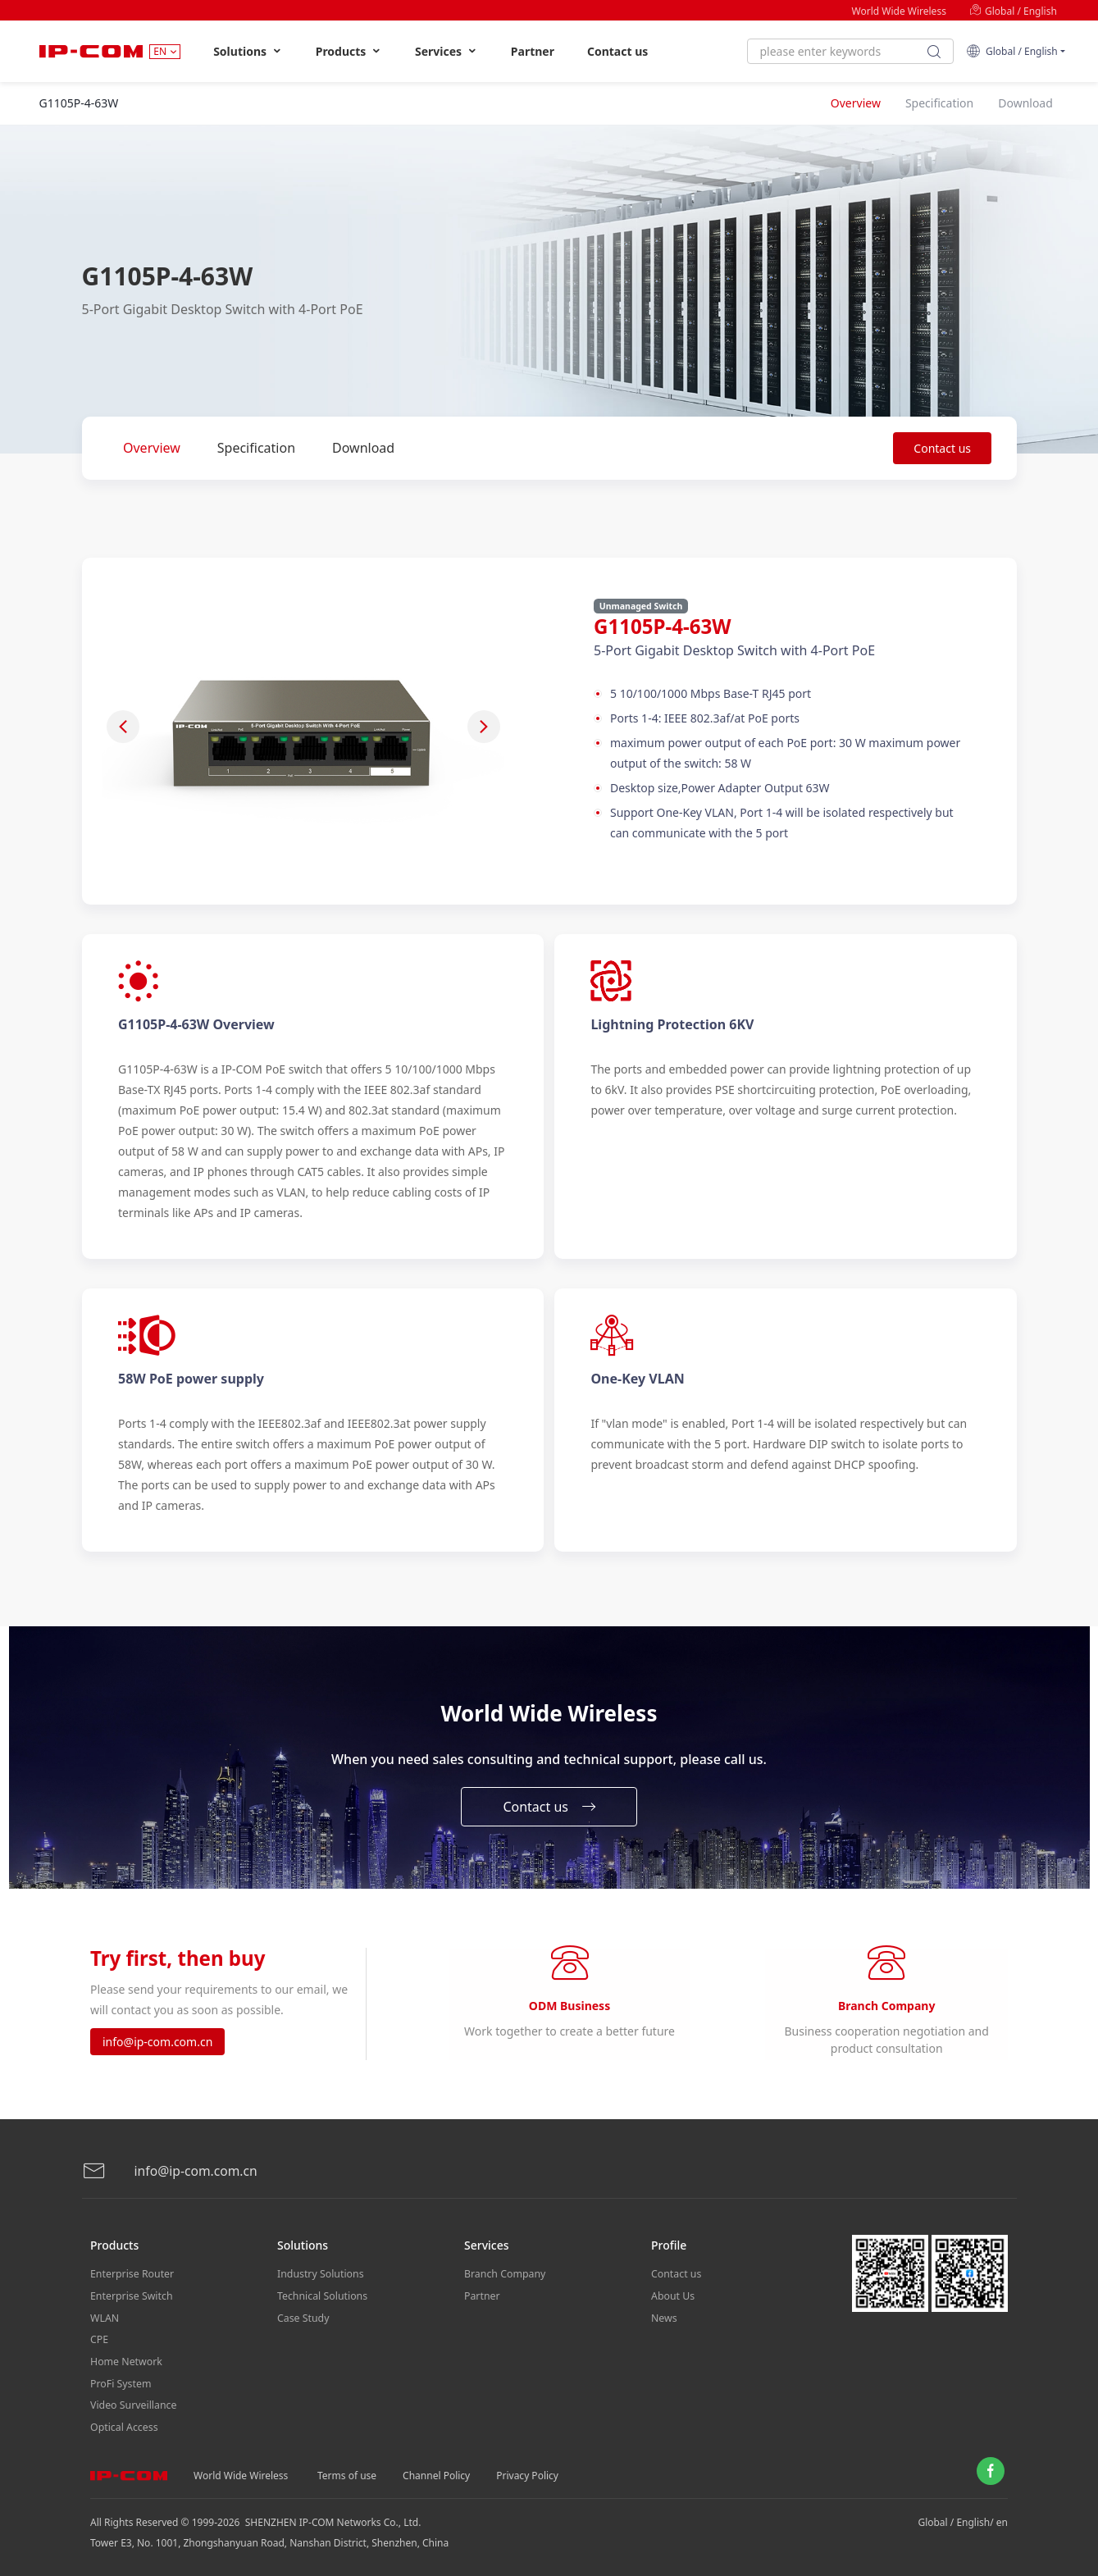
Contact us (617, 51)
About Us (672, 2302)
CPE (99, 2343)
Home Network (125, 2364)
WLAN (104, 2323)
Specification (256, 448)
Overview (151, 448)
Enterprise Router (130, 2282)
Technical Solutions (321, 2302)
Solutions (248, 51)
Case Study (302, 2323)
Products (349, 51)
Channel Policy (436, 2472)
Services (446, 51)
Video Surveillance (132, 2405)
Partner (532, 51)
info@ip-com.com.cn (157, 2046)
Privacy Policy (527, 2472)
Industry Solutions (319, 2282)
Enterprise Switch (130, 2302)
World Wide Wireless (899, 11)
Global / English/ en (963, 2519)
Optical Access (123, 2425)
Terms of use (346, 2472)
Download (363, 448)
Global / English (1013, 11)
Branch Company (504, 2282)
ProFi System (119, 2384)
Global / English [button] (1012, 51)
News (664, 2323)
